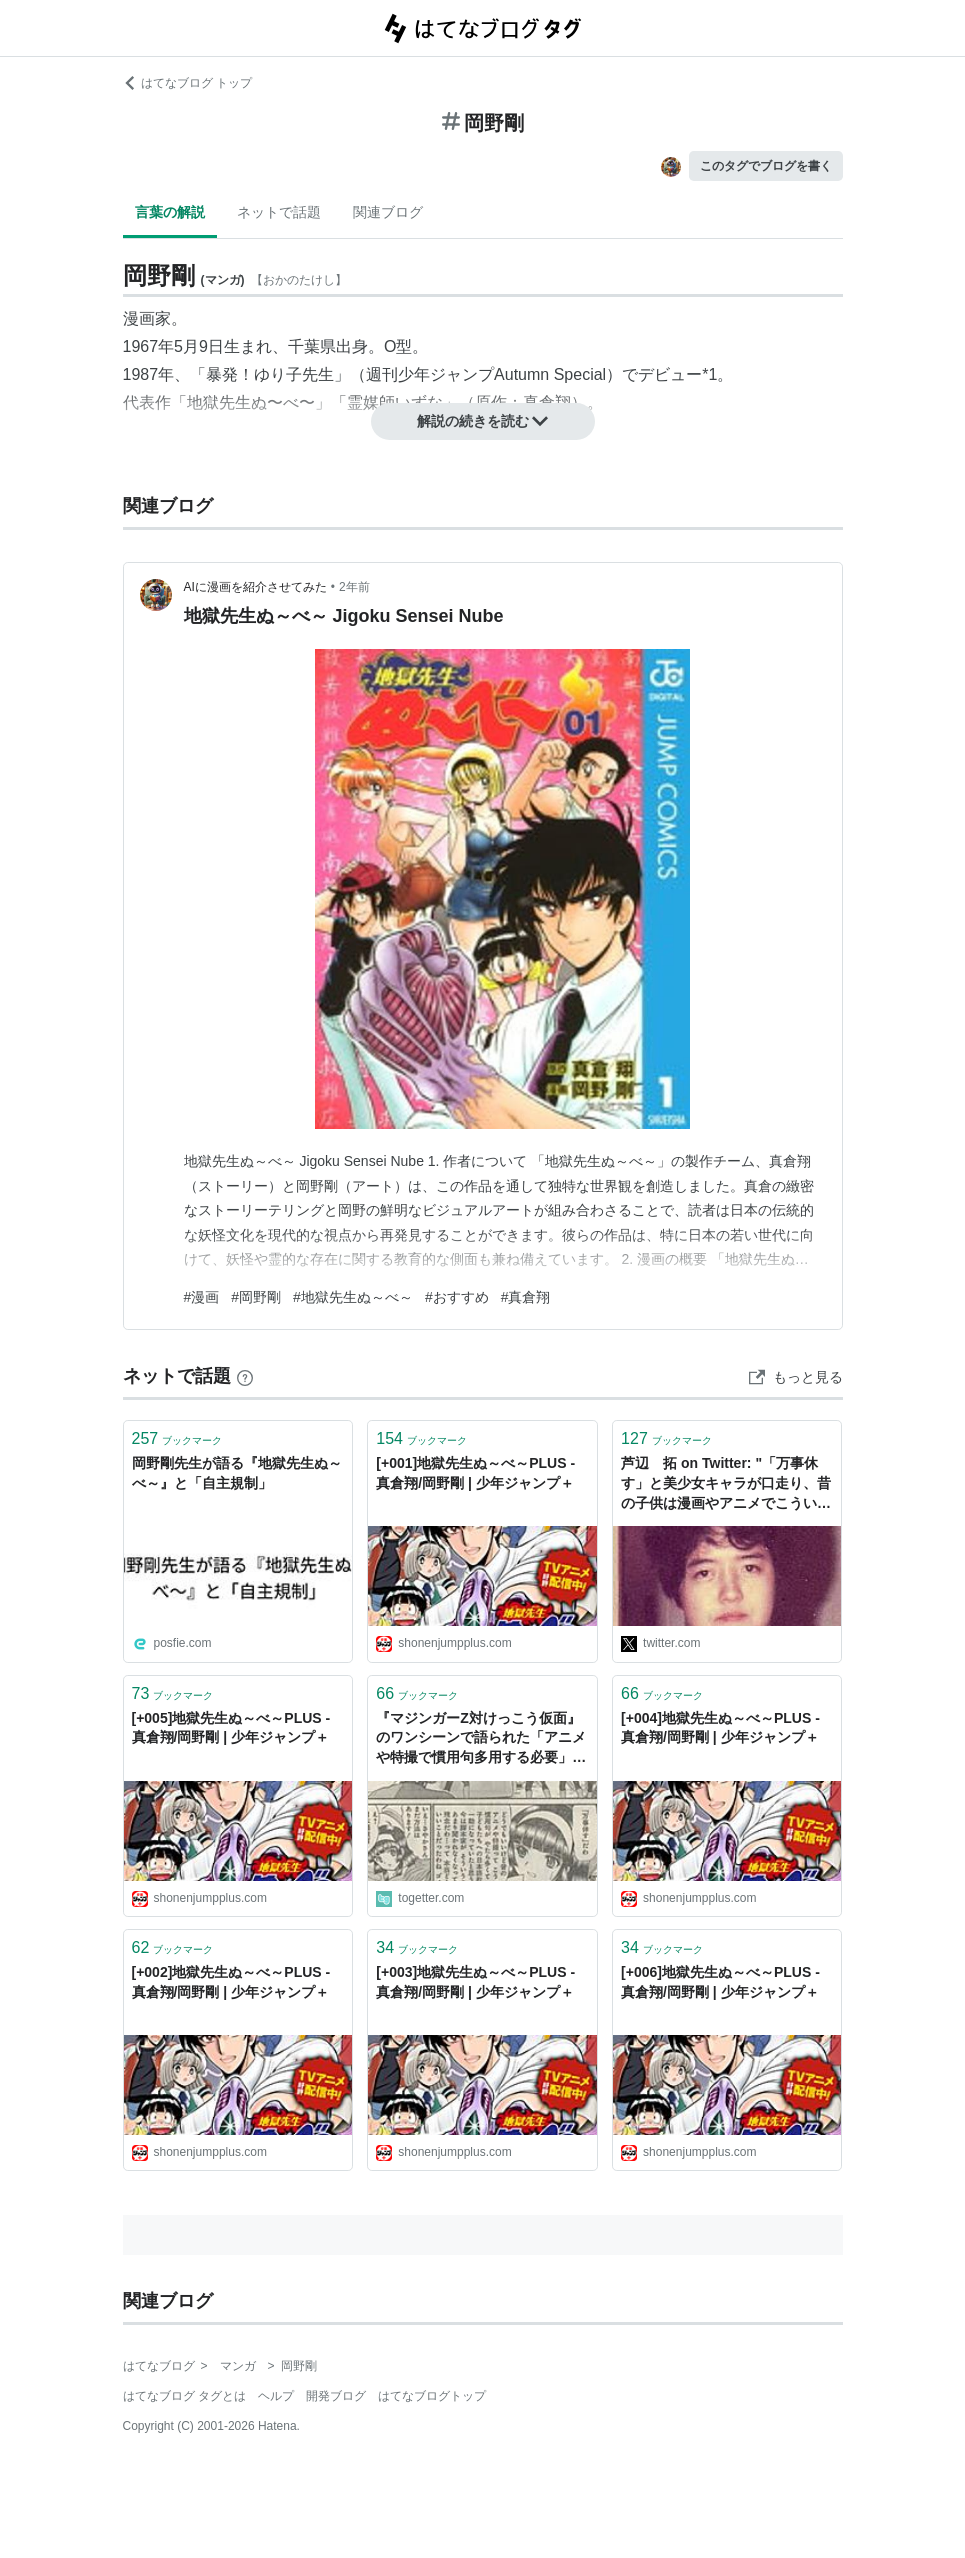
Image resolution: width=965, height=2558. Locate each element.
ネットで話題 (279, 212)
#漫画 (202, 1297)
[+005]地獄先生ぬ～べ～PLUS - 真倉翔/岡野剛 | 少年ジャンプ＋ (231, 1728)
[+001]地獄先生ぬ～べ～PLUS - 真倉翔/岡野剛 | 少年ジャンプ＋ (475, 1473)
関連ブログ (388, 212)
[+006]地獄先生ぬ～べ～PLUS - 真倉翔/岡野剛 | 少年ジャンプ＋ (720, 1982)
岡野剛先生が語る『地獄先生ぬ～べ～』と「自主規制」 (237, 1473)
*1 (709, 374)
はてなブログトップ (432, 2396)
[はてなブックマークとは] (245, 1376)
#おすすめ (457, 1297)
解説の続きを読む (483, 421)
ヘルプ (276, 2396)
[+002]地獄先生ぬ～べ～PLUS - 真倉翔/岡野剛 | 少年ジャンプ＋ (231, 1982)
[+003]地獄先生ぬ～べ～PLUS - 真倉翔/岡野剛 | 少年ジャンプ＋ (475, 1982)
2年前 (354, 587)
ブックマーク (177, 1438)
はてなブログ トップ (187, 83)
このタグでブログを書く (766, 166)
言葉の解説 (170, 212)
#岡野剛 (256, 1297)
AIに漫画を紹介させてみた (255, 587)
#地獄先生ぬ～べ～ (353, 1297)
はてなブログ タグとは (184, 2396)
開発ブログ (336, 2396)
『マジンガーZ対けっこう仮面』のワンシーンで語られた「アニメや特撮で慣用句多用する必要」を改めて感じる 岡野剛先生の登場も (481, 1739)
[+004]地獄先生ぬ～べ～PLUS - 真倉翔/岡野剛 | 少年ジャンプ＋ (720, 1728)
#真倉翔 (526, 1297)
